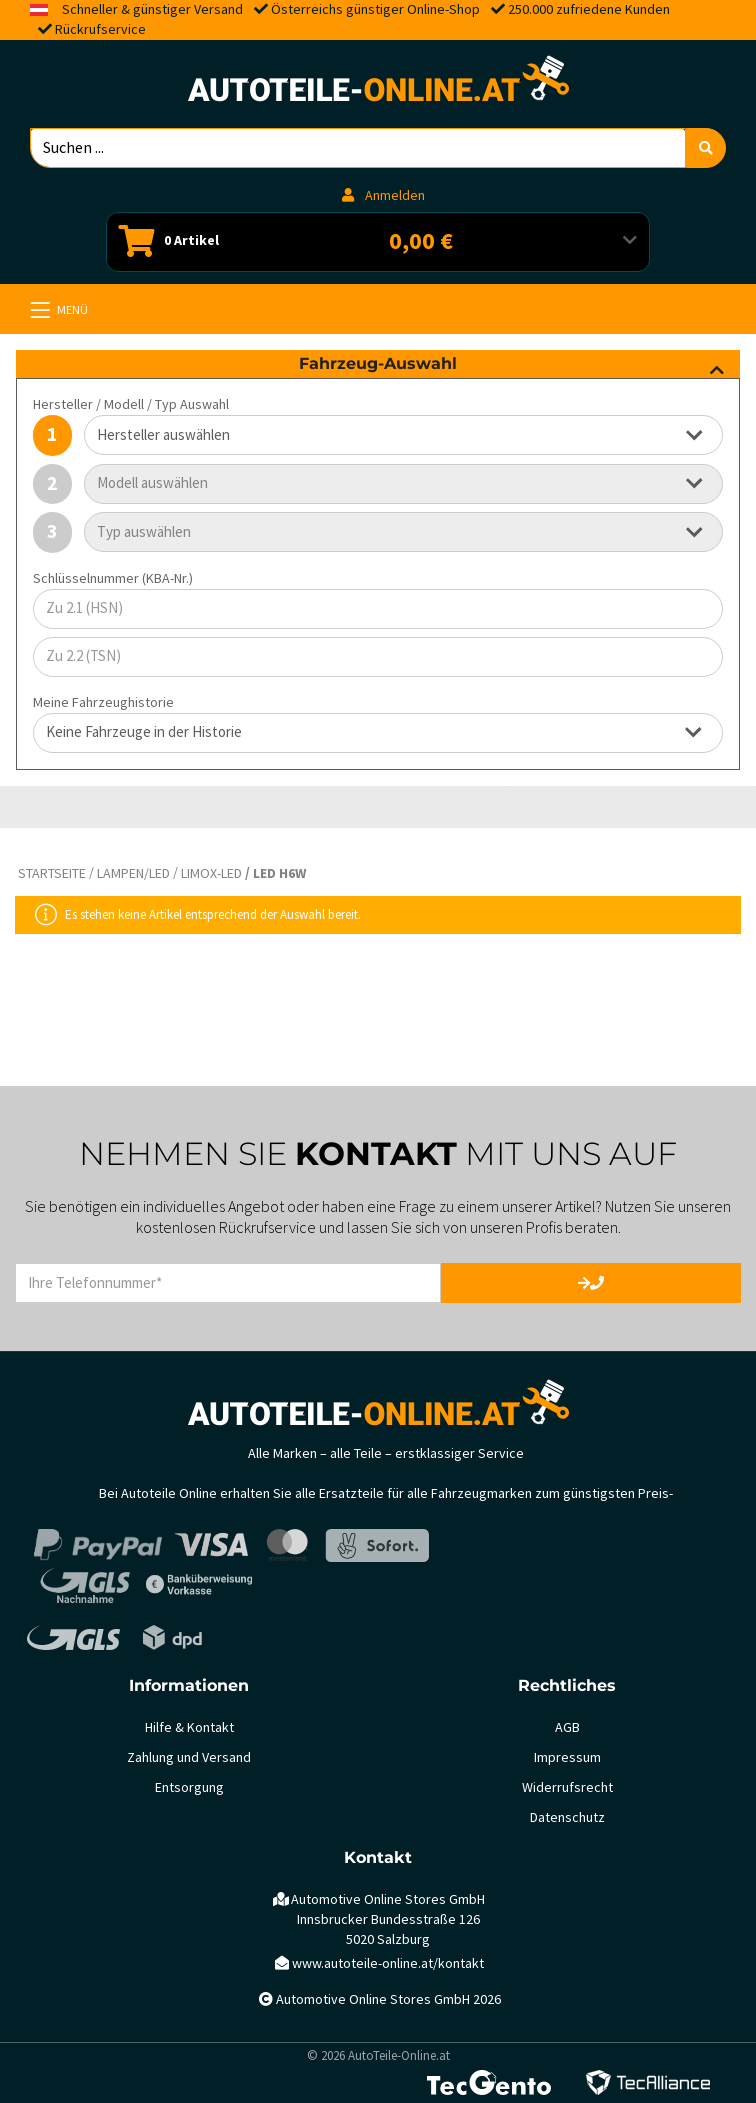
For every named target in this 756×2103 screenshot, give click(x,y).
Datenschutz (567, 1817)
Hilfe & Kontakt (189, 1727)
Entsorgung (189, 1787)
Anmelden (383, 195)
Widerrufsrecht (567, 1787)
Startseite (52, 873)
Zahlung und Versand (189, 1757)
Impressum (567, 1757)
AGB (567, 1727)
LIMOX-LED (211, 873)
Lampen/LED (133, 873)
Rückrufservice (100, 29)
